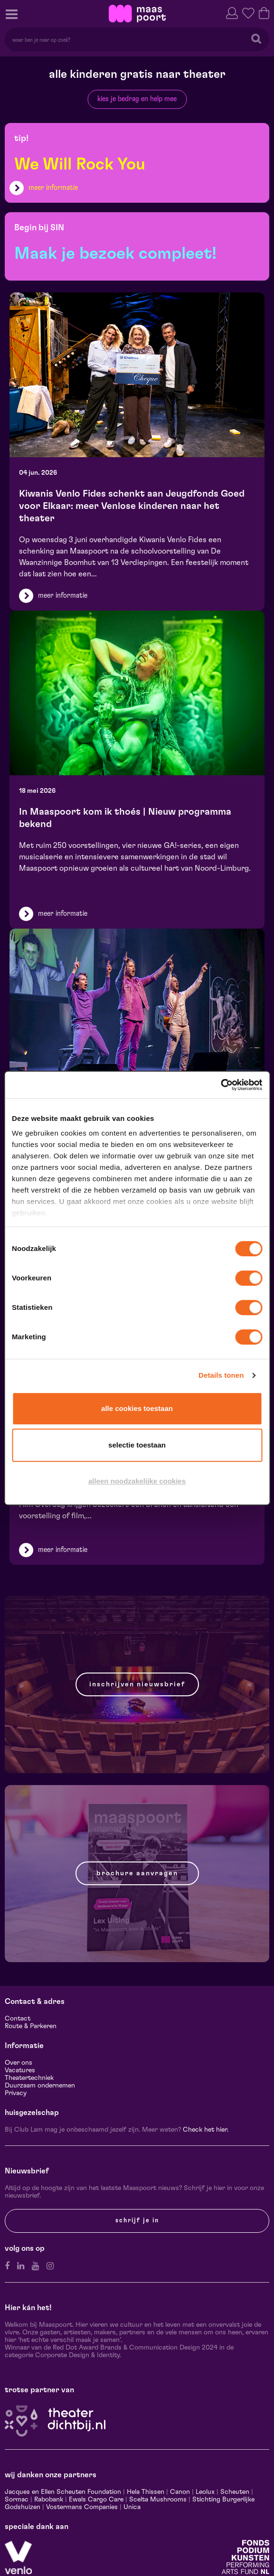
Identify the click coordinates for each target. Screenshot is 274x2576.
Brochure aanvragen (137, 1873)
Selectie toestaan (137, 1445)
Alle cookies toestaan (137, 1408)
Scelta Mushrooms (157, 2499)
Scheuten (234, 2492)
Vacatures (20, 2070)
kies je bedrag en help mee (137, 99)
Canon (180, 2492)
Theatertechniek (29, 2078)
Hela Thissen (145, 2492)
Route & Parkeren (31, 2026)
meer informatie (53, 187)
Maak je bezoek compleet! (115, 253)
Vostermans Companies (82, 2507)
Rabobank (48, 2499)
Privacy (16, 2093)
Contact (17, 2018)
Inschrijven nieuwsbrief (137, 1684)
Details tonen (221, 1375)
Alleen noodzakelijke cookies (137, 1481)
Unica (132, 2507)
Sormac (16, 2499)
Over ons (18, 2062)
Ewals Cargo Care (96, 2499)
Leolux (205, 2492)
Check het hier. (205, 2129)
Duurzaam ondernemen (40, 2085)
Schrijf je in (137, 2220)
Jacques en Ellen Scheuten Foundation (63, 2492)
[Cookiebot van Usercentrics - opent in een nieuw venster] (220, 1085)
